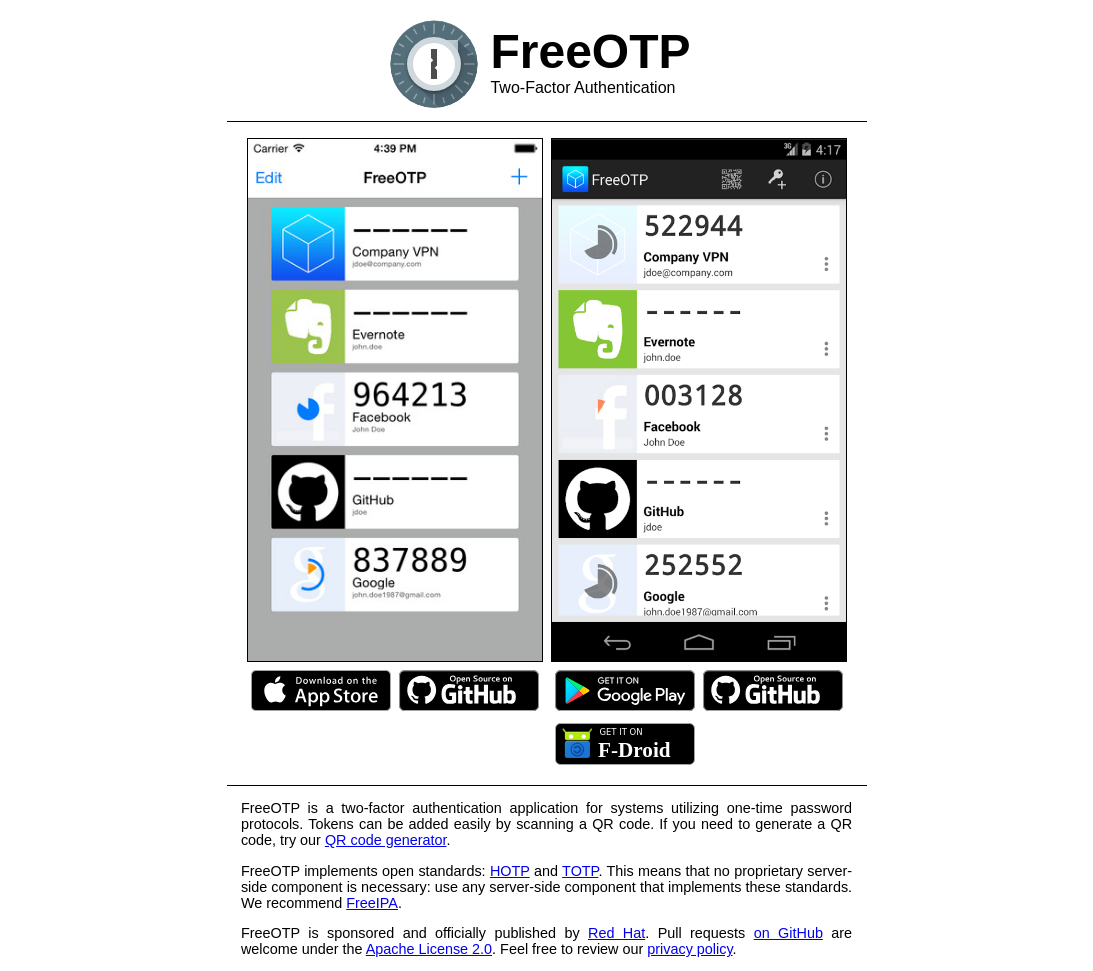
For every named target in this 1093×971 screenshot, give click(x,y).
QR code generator (386, 840)
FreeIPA (372, 903)
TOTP (580, 871)
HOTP (510, 871)
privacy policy (689, 949)
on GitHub (788, 933)
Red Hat (616, 933)
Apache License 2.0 (429, 949)
